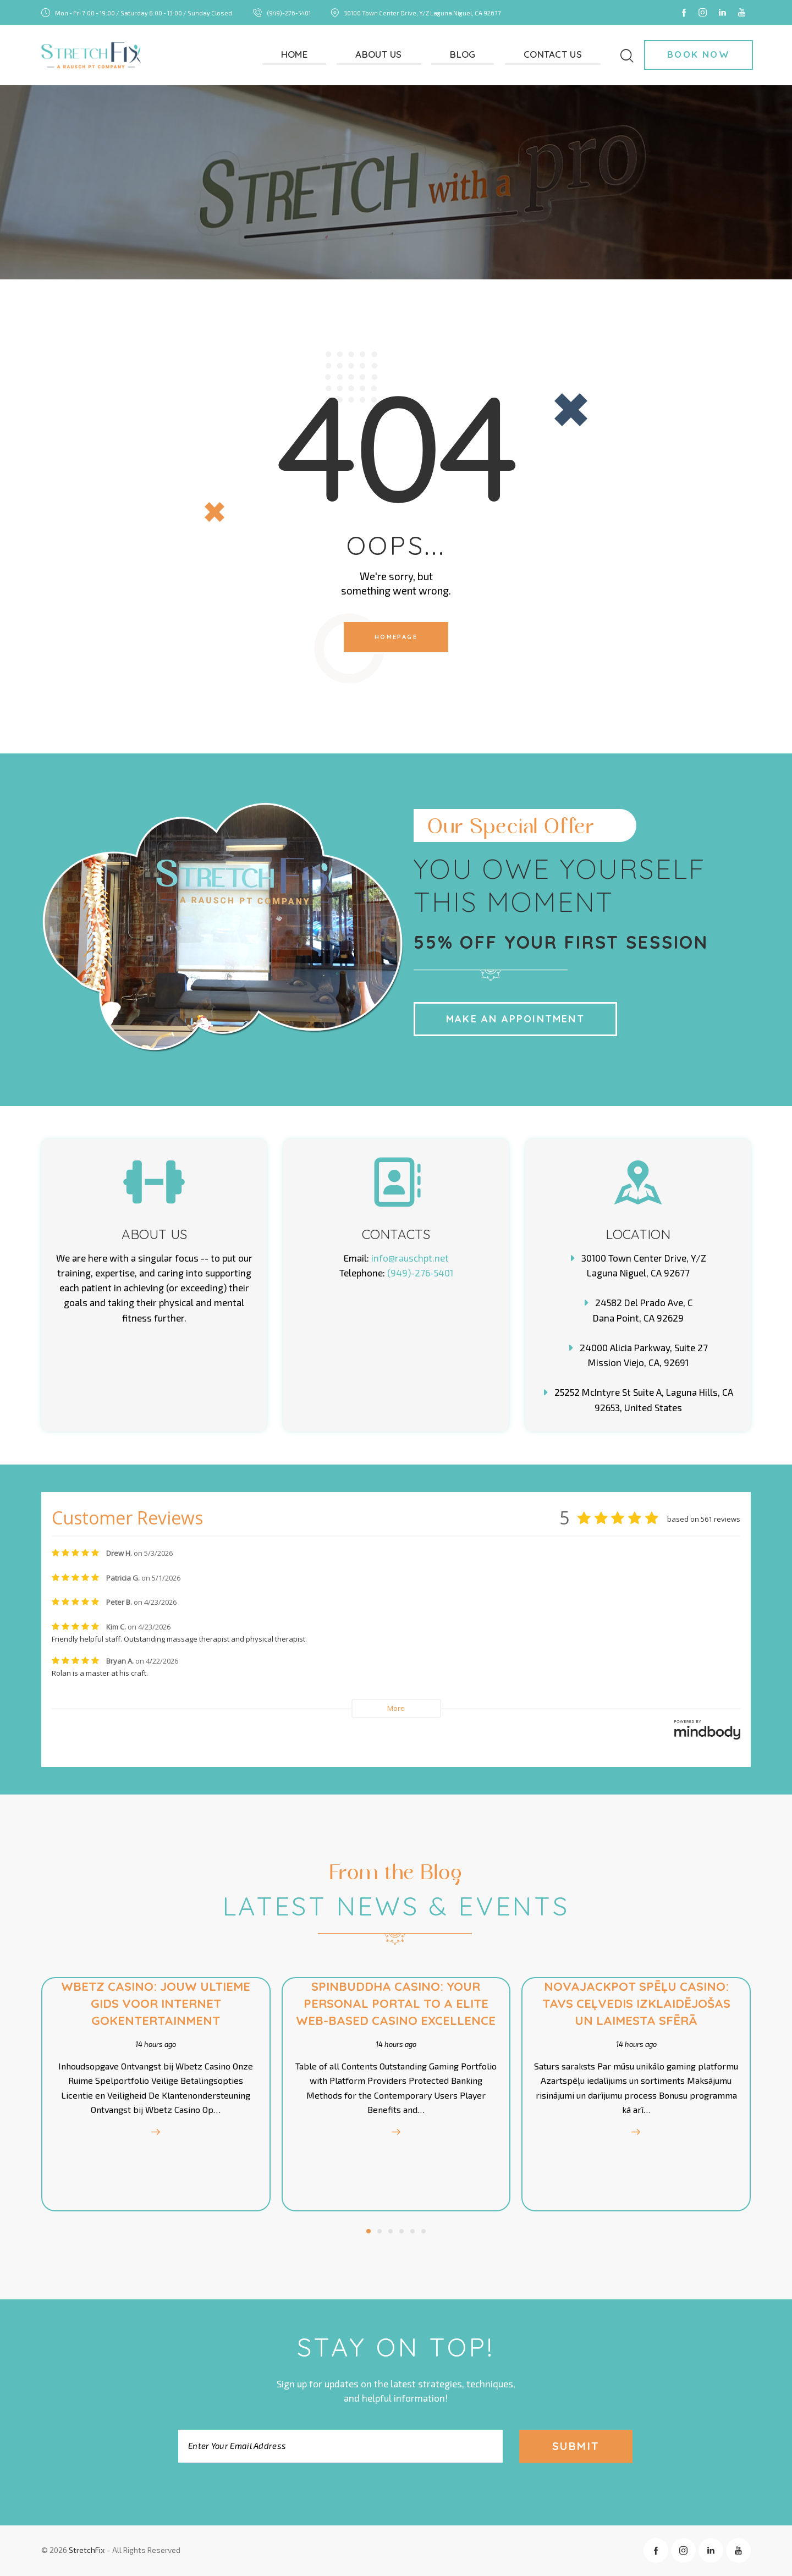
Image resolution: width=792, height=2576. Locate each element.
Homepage (396, 637)
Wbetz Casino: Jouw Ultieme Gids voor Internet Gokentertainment (154, 2003)
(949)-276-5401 (420, 1272)
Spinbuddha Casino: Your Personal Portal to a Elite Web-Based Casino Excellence (396, 2003)
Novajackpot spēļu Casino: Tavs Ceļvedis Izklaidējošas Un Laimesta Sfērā (638, 2003)
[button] (368, 2231)
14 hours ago (154, 2044)
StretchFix (87, 2550)
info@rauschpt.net (410, 1257)
